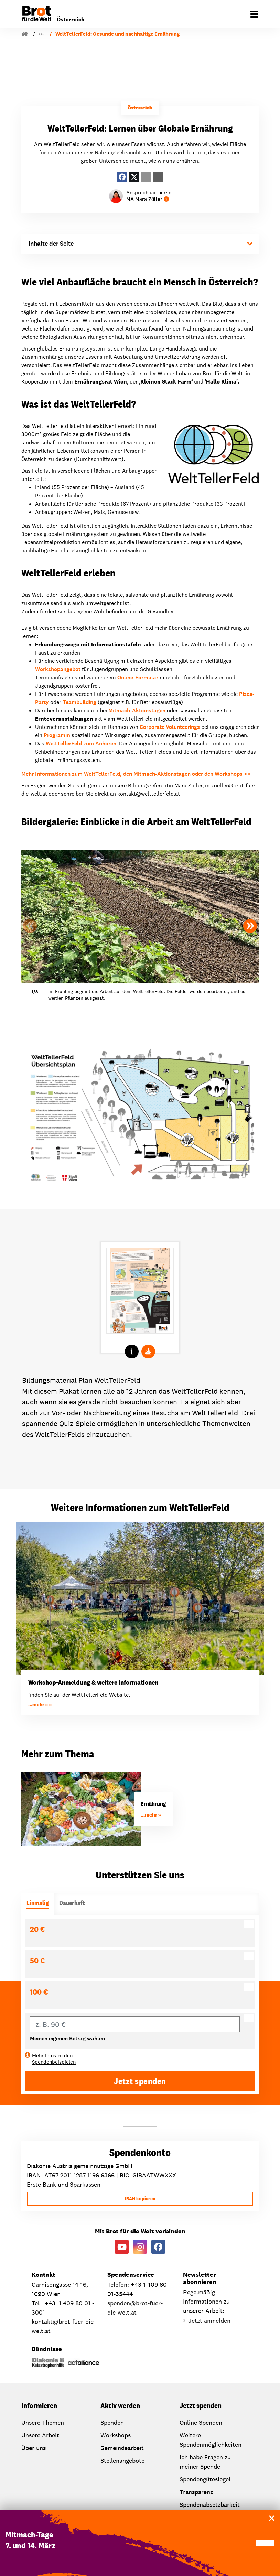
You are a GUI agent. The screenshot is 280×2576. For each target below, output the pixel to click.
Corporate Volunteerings (170, 727)
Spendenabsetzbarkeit (210, 2505)
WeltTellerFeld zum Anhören (81, 743)
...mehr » (38, 1705)
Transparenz (196, 2492)
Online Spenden (201, 2422)
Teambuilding (79, 702)
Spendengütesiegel (205, 2479)
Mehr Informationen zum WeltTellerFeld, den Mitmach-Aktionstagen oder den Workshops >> (136, 773)
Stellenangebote (122, 2461)
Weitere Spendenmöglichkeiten (210, 2439)
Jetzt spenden (140, 2081)
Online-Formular (137, 677)
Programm (57, 735)
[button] (250, 926)
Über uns (33, 2448)
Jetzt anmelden (209, 2321)
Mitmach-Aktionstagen (136, 710)
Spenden (112, 2422)
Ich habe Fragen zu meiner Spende (205, 2461)
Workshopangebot (57, 669)
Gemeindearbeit (122, 2448)
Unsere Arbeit (53, 34)
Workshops (115, 2435)
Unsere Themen (42, 2422)
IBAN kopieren (140, 2198)
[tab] (37, 1904)
